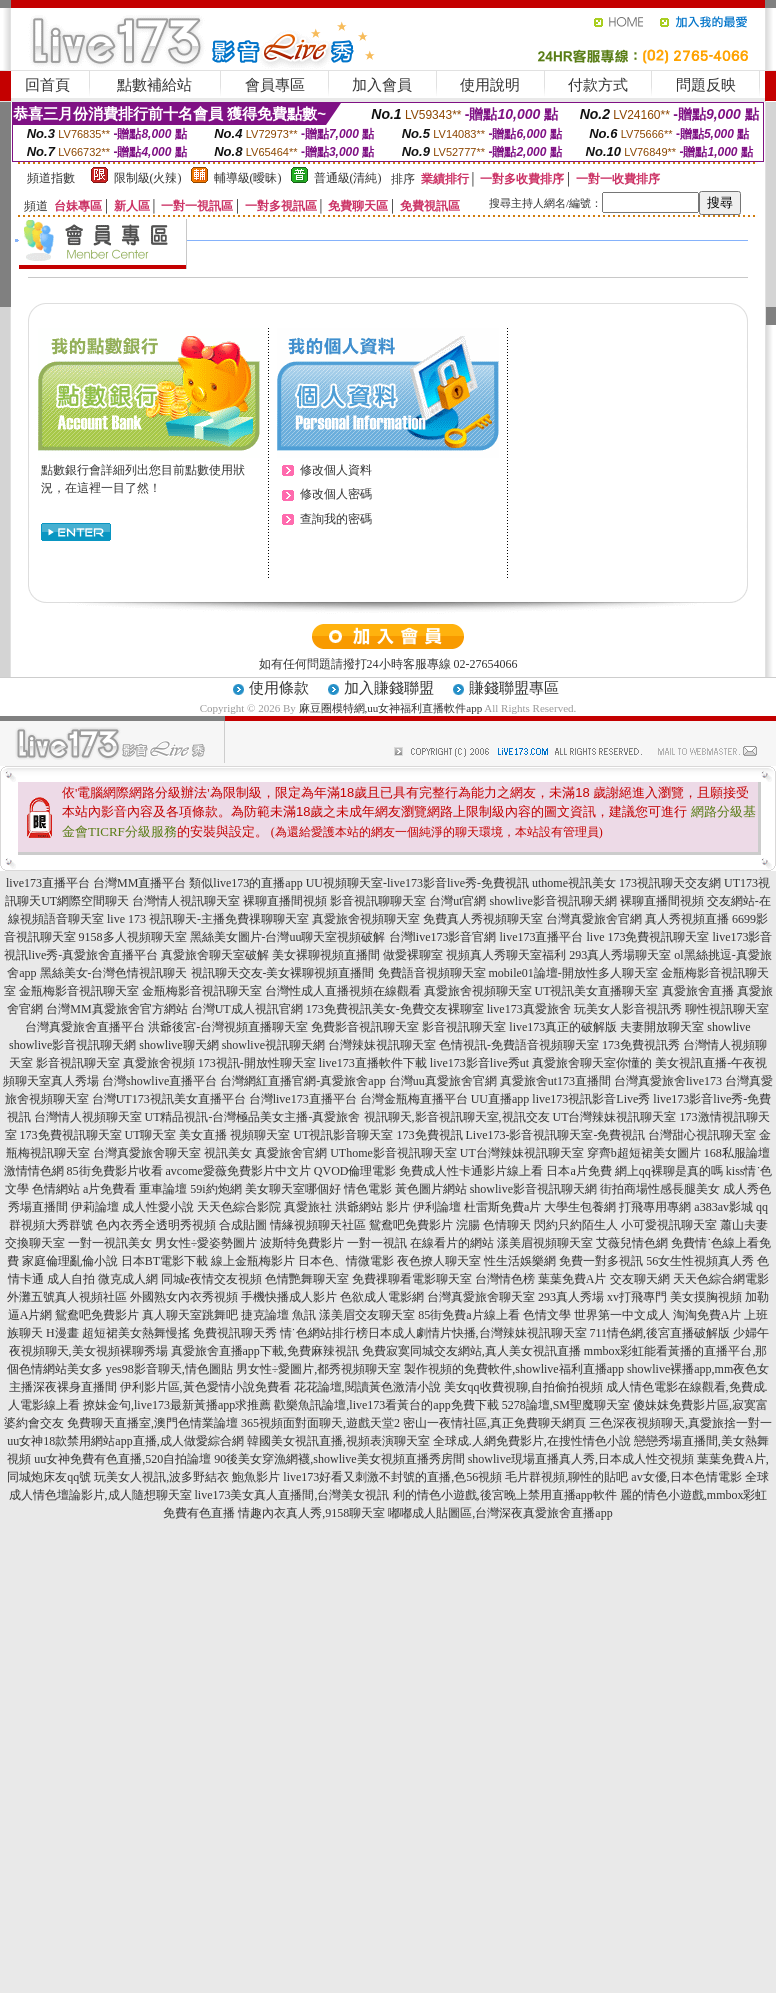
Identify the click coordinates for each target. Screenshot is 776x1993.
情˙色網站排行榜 (324, 1333)
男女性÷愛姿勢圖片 (206, 1243)
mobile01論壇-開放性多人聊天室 (573, 973)
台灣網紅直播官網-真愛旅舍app (302, 1081)
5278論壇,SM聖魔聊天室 (566, 1405)
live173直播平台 (48, 883)
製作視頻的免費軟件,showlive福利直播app (514, 1369)
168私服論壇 (737, 1153)
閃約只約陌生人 (576, 1225)
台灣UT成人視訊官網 (247, 1009)
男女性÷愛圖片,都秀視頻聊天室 (319, 1369)
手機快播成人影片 (289, 1297)
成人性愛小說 (158, 1207)
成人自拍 (71, 1279)
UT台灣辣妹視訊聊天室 (615, 1117)
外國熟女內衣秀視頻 (184, 1297)
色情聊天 (507, 1225)
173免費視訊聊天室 (71, 1135)
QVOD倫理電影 (355, 1171)
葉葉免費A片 (572, 1279)
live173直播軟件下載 (373, 1063)
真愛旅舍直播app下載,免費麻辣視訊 (265, 1351)
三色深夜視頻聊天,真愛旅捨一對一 (680, 1423)
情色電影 (368, 1189)
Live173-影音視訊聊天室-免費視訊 (556, 1135)
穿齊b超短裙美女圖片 (644, 1153)
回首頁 (47, 85)
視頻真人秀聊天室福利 (506, 955)
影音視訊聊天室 (464, 1027)
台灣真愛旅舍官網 (594, 919)
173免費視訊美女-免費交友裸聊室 (395, 1009)
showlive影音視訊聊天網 (553, 901)
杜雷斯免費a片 (502, 1207)
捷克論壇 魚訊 (278, 1315)
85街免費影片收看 (115, 1171)
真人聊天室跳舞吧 (190, 1315)
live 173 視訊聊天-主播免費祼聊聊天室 (208, 919)
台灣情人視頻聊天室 (88, 1117)
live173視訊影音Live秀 (591, 1099)
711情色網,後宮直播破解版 (660, 1333)
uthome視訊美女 (574, 883)
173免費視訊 (430, 1135)
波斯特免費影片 (302, 1243)
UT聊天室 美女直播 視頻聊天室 (208, 1135)
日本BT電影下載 (164, 1261)
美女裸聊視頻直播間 (326, 955)
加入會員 (382, 85)
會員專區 (275, 85)
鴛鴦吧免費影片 (97, 1315)
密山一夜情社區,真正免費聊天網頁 (494, 1423)
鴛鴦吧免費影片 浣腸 (424, 1225)
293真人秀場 (571, 1297)
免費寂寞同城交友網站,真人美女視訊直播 (471, 1351)
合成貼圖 (243, 1225)
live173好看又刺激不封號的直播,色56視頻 (392, 1477)
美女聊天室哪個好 (293, 1189)
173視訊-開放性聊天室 (257, 1063)
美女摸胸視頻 (706, 1297)
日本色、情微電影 (346, 1261)
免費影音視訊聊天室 (365, 1027)
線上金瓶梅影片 (253, 1261)
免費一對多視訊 (601, 1261)
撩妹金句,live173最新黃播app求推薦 (177, 1405)
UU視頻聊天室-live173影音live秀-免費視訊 (417, 883)
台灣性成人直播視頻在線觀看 (343, 991)
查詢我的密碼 (336, 519)
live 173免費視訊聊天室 (648, 937)
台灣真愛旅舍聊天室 (147, 1153)
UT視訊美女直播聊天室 (597, 991)
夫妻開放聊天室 (662, 1027)
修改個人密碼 (336, 494)
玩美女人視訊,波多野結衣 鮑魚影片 (187, 1477)
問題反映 (706, 85)
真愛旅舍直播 (698, 991)
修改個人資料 (336, 470)
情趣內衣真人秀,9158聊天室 (311, 1513)
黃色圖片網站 (431, 1189)
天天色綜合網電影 (721, 1279)
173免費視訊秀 (641, 1045)
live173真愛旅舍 (529, 1009)
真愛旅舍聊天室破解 (215, 955)
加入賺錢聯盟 (389, 688)
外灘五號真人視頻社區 (67, 1297)
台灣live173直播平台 (303, 1099)
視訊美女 (228, 1153)
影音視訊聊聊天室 (378, 901)
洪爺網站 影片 (372, 1207)
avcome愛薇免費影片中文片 (238, 1171)
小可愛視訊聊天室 (669, 1225)
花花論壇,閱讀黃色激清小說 (367, 1387)
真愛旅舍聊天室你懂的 (592, 1063)
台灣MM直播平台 (139, 883)
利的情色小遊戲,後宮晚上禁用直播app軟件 (505, 1495)
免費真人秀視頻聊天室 (483, 919)
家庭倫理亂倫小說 (70, 1261)
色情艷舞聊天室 (307, 1279)
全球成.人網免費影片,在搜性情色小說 (532, 1441)
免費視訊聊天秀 (235, 1333)
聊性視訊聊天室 (727, 1009)
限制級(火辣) (148, 178)
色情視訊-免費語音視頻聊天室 (519, 1045)
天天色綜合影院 (239, 1207)
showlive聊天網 (178, 1045)
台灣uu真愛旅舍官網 (443, 1081)
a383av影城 (723, 1207)
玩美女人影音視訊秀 (628, 1009)
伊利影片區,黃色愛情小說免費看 (205, 1387)
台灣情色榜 (505, 1279)
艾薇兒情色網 (632, 1243)
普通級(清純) (348, 178)
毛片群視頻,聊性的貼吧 (566, 1477)
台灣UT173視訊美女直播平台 (169, 1099)
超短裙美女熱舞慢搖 (136, 1333)
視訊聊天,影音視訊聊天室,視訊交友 (457, 1117)
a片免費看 (109, 1189)
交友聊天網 (640, 1279)
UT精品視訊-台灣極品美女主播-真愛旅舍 (253, 1117)
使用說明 (490, 85)
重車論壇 (163, 1189)
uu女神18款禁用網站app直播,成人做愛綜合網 (125, 1441)
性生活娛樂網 (520, 1261)
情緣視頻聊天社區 (318, 1225)
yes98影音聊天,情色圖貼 (169, 1369)
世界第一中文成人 (622, 1315)
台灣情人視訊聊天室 (186, 901)
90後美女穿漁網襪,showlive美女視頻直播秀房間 (339, 1459)
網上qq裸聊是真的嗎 (669, 1171)
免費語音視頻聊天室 (432, 973)
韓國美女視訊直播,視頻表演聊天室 (338, 1441)
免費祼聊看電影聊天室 (412, 1279)
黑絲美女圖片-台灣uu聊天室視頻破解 (288, 937)
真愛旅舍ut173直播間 (555, 1081)
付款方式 (598, 85)
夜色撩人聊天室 (439, 1261)
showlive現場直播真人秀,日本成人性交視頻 (581, 1459)
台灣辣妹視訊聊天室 (382, 1045)
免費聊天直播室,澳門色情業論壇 (152, 1423)
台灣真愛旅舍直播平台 (85, 1027)
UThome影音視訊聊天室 (393, 1153)
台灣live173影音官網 (443, 937)
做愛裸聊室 (413, 955)
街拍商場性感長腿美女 (660, 1189)
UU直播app (500, 1099)
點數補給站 (154, 85)
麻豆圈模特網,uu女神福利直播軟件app (392, 708)
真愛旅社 (308, 1207)
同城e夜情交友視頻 (211, 1279)
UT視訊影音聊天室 (344, 1135)
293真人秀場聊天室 (620, 955)
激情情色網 (34, 1171)
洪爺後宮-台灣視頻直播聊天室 (228, 1027)
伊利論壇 (437, 1207)
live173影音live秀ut (479, 1063)
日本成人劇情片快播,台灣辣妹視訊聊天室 (477, 1333)
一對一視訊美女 (110, 1243)
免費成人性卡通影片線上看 (471, 1171)
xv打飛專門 (637, 1297)
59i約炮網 (215, 1189)
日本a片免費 (578, 1171)
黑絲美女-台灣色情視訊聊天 (114, 973)
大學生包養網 (580, 1207)
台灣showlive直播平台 (159, 1081)
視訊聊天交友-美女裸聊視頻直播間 (283, 973)
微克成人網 (128, 1279)
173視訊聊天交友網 (670, 883)
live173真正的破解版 (563, 1027)
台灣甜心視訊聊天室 (702, 1135)
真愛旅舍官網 (291, 1153)
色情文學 (547, 1315)
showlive (728, 1027)
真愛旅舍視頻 (159, 1063)
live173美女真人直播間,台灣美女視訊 (292, 1495)
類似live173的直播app (245, 883)
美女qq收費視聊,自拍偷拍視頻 (523, 1387)
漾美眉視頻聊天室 (545, 1243)
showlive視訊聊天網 (273, 1045)
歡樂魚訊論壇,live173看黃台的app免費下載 (386, 1405)
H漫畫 (62, 1333)
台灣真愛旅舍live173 (668, 1081)
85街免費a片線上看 (468, 1315)
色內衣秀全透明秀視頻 (156, 1225)
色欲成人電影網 (382, 1297)
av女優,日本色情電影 (686, 1477)
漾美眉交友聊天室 (367, 1315)
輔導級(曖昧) (248, 178)
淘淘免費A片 (707, 1315)
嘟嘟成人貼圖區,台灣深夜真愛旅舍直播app (500, 1513)
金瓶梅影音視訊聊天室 (79, 991)
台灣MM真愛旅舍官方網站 (116, 1009)
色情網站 (56, 1189)
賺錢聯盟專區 (514, 688)
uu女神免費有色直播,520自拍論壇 (122, 1459)
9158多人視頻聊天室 (133, 937)
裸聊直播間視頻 (285, 901)
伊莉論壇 (95, 1207)
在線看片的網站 (452, 1243)
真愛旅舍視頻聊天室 (366, 919)
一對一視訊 (377, 1243)
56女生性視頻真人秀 (700, 1261)
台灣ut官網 (457, 901)
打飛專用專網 (655, 1207)
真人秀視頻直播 (687, 919)
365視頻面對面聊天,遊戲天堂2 (320, 1423)
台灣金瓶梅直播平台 (414, 1099)
